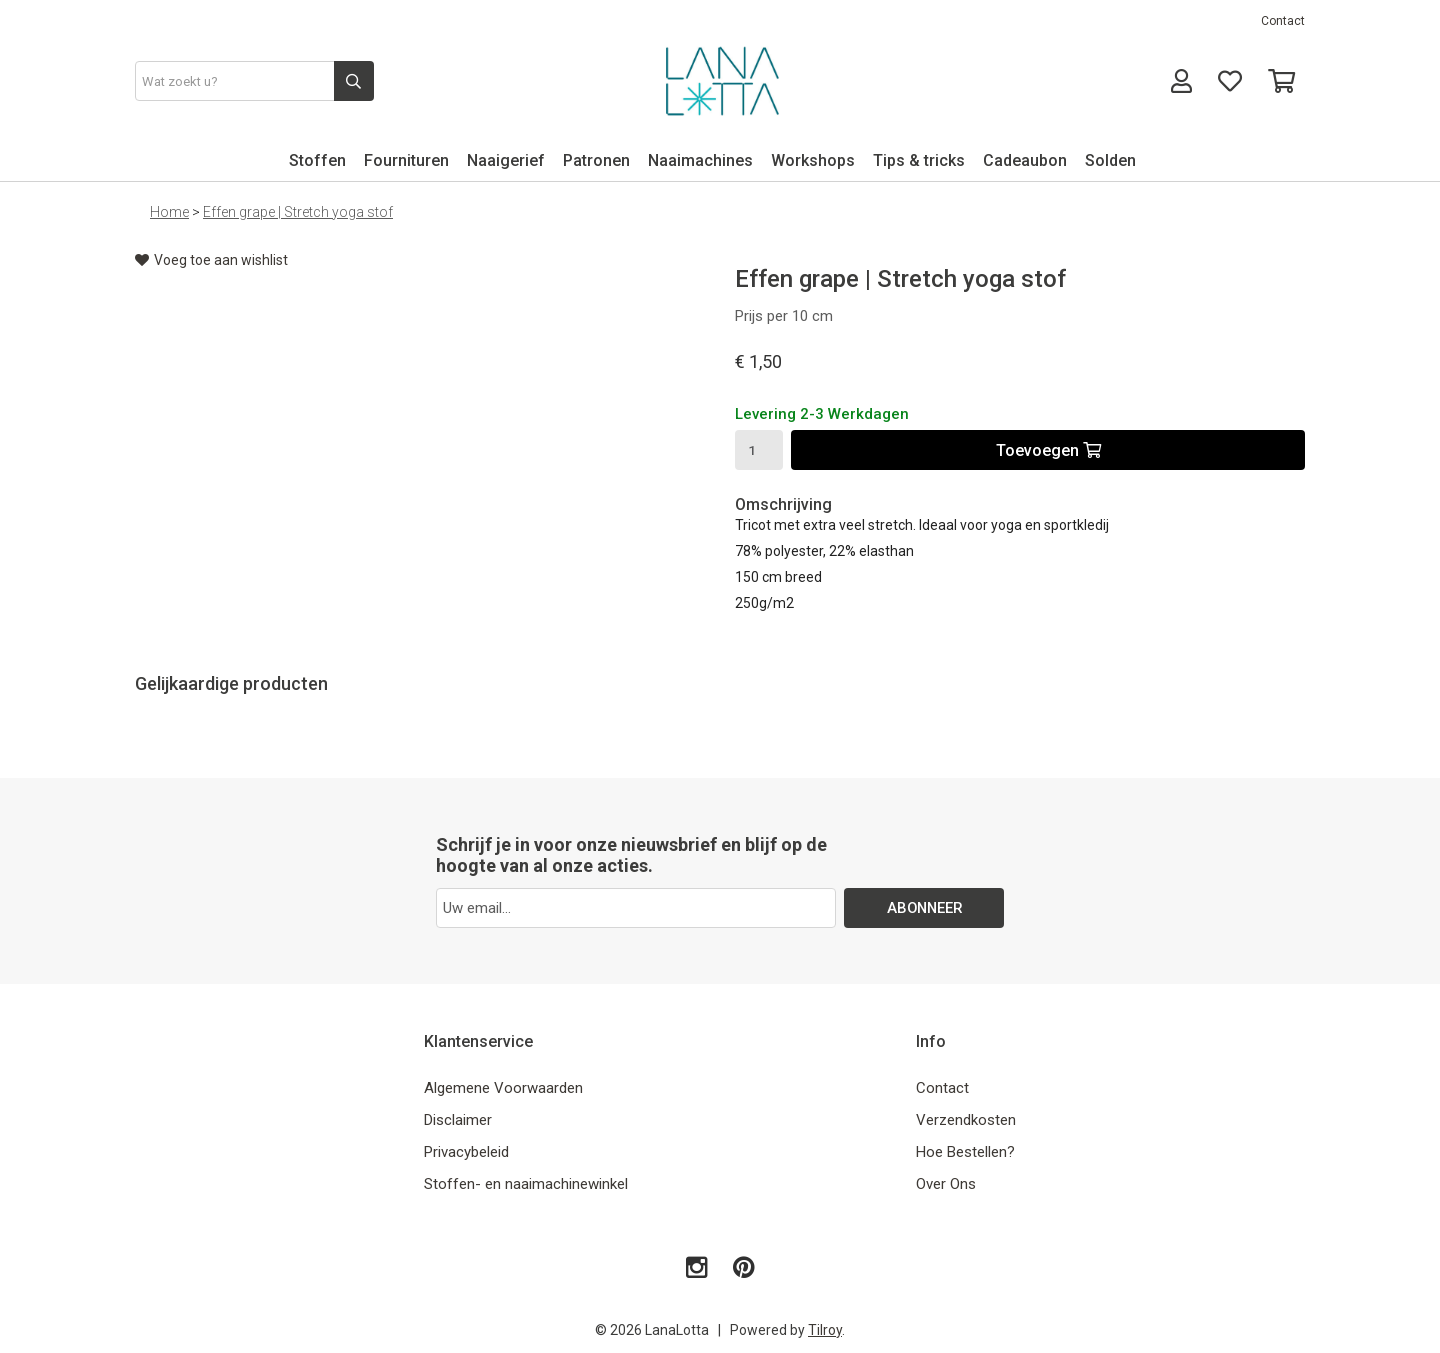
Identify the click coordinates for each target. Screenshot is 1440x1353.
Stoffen (317, 160)
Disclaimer (458, 1120)
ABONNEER (924, 908)
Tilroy (825, 1330)
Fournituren (406, 160)
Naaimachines (700, 160)
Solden (1110, 160)
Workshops (813, 160)
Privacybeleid (466, 1152)
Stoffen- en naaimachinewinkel (526, 1184)
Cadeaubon (1025, 160)
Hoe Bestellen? (965, 1152)
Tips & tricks (919, 160)
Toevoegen (1048, 450)
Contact (1283, 21)
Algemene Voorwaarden (503, 1088)
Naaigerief (506, 160)
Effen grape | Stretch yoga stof (298, 212)
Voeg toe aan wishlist (211, 260)
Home (169, 212)
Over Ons (946, 1184)
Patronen (596, 160)
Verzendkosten (966, 1120)
